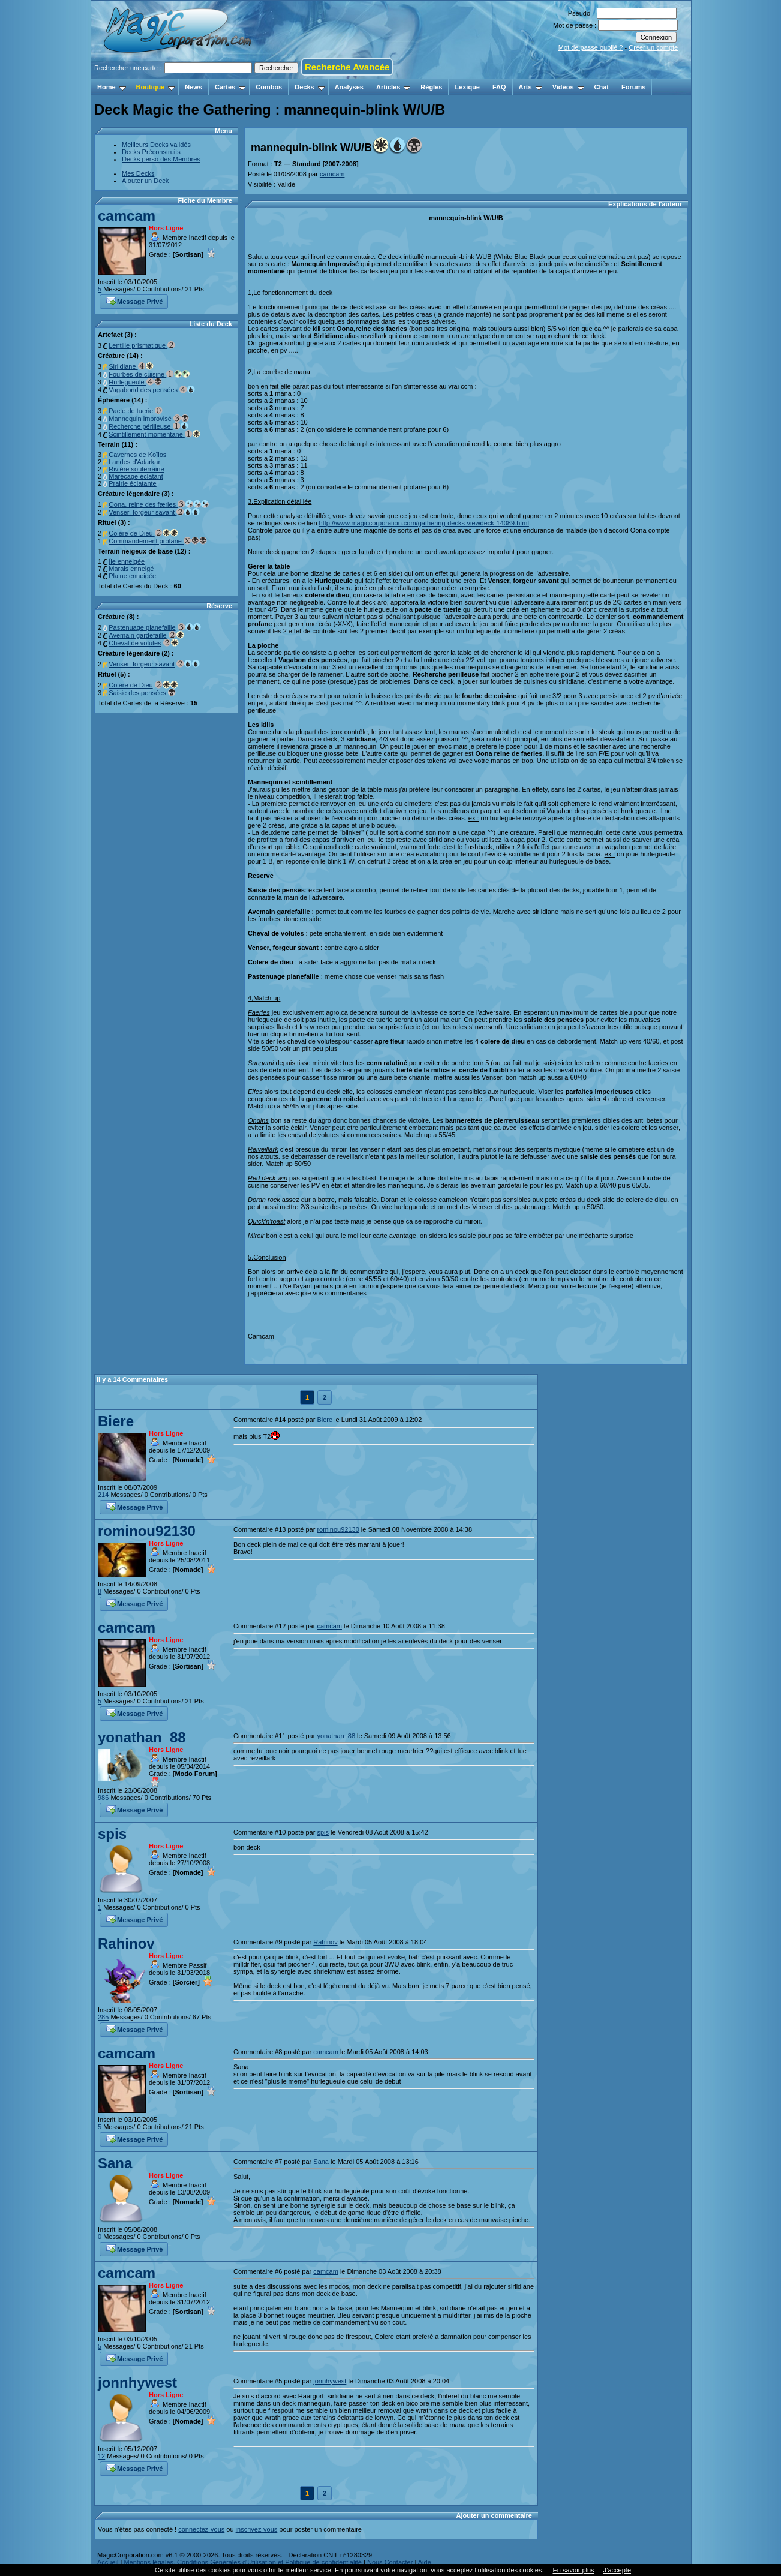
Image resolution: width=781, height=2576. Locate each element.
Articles (393, 87)
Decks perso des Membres (161, 159)
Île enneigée (127, 561)
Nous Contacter (390, 2562)
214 (103, 1494)
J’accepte (617, 2570)
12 (101, 2456)
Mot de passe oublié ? (590, 47)
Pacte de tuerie (136, 410)
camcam (126, 216)
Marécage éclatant (136, 476)
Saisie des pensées (137, 692)
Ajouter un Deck (145, 180)
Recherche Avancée (347, 67)
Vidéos (568, 87)
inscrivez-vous (257, 2529)
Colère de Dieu (143, 533)
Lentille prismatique (142, 345)
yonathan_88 (142, 1737)
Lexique (467, 87)
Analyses (349, 87)
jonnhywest (137, 2382)
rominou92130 (147, 1531)
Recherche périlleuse (148, 426)
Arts (530, 87)
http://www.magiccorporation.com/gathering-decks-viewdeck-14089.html (424, 523)
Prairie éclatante (133, 483)
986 (103, 1797)
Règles (431, 87)
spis (112, 1834)
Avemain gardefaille (137, 635)
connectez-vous (201, 2529)
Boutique (155, 87)
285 (103, 2017)
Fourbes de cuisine (149, 374)
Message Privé (134, 300)
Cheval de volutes (135, 643)
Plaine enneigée (132, 575)
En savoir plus (573, 2570)
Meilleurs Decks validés (156, 144)
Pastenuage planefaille (142, 627)
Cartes (230, 87)
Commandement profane (158, 541)
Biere (116, 1421)
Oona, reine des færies (159, 504)
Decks (309, 87)
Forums (633, 87)
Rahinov (126, 1943)
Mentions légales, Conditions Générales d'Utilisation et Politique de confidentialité (243, 2562)
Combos (269, 87)
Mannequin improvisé (149, 418)
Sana (115, 2163)
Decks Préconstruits (151, 151)
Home (111, 87)
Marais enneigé (131, 568)
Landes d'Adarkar (134, 461)
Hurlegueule (135, 382)
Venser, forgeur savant (154, 512)
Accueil (107, 2562)
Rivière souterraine (136, 469)
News (193, 87)
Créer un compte (653, 47)
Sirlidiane (131, 366)
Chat (601, 87)
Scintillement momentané (154, 434)
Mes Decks (138, 173)
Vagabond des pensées (152, 389)
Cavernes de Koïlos (137, 454)
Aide (424, 2562)
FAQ (499, 87)
